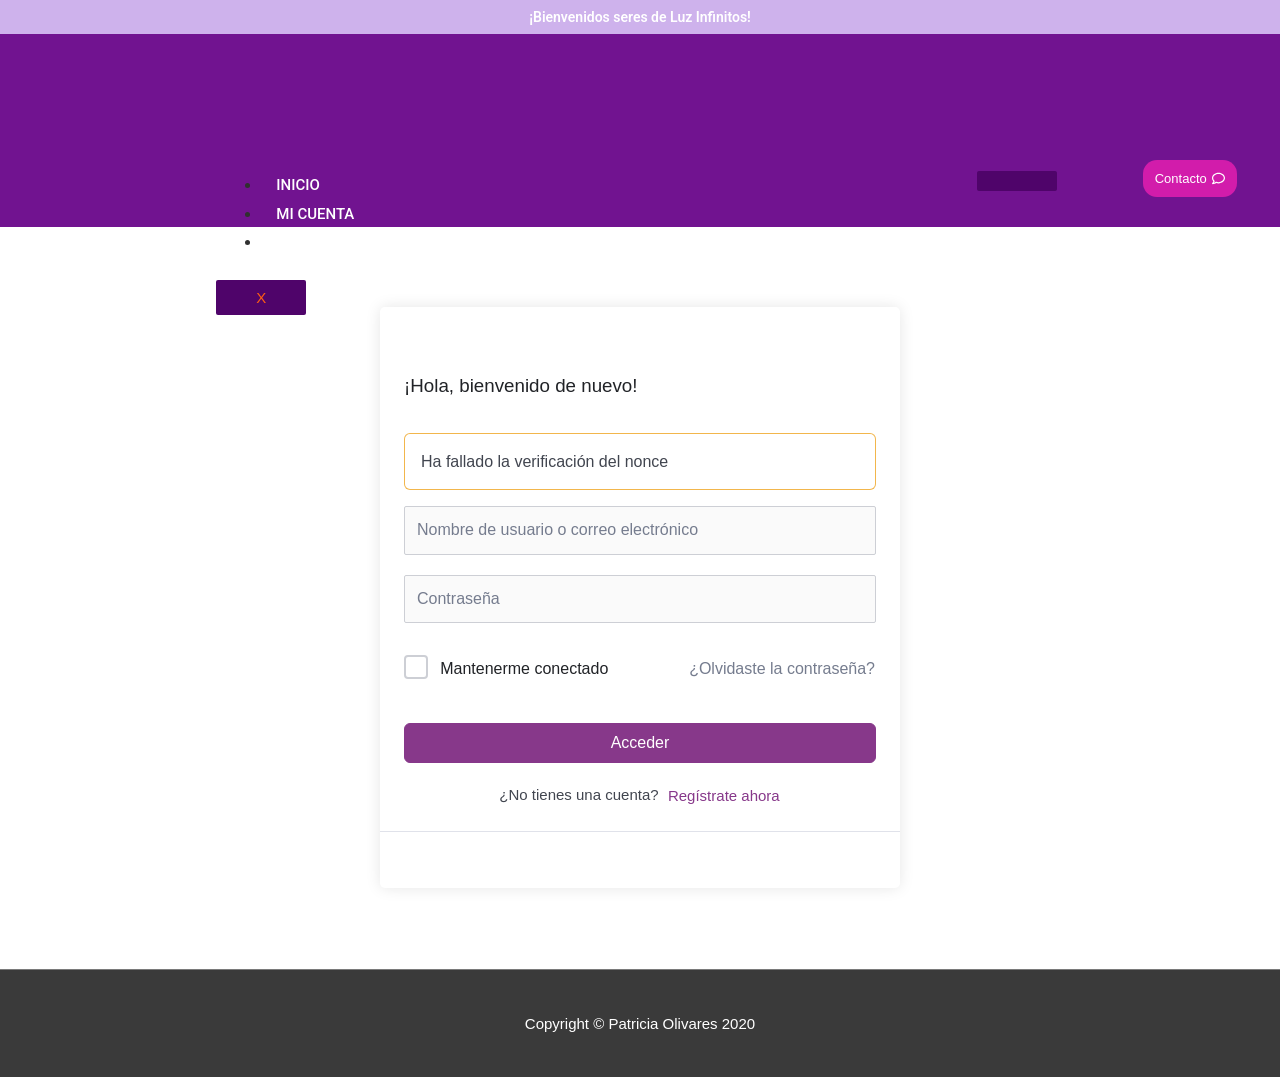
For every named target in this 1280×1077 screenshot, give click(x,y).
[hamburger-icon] (1017, 181)
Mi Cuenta (315, 214)
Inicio (298, 185)
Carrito (307, 242)
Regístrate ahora (724, 795)
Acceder (640, 742)
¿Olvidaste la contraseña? (782, 668)
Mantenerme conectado (524, 668)
